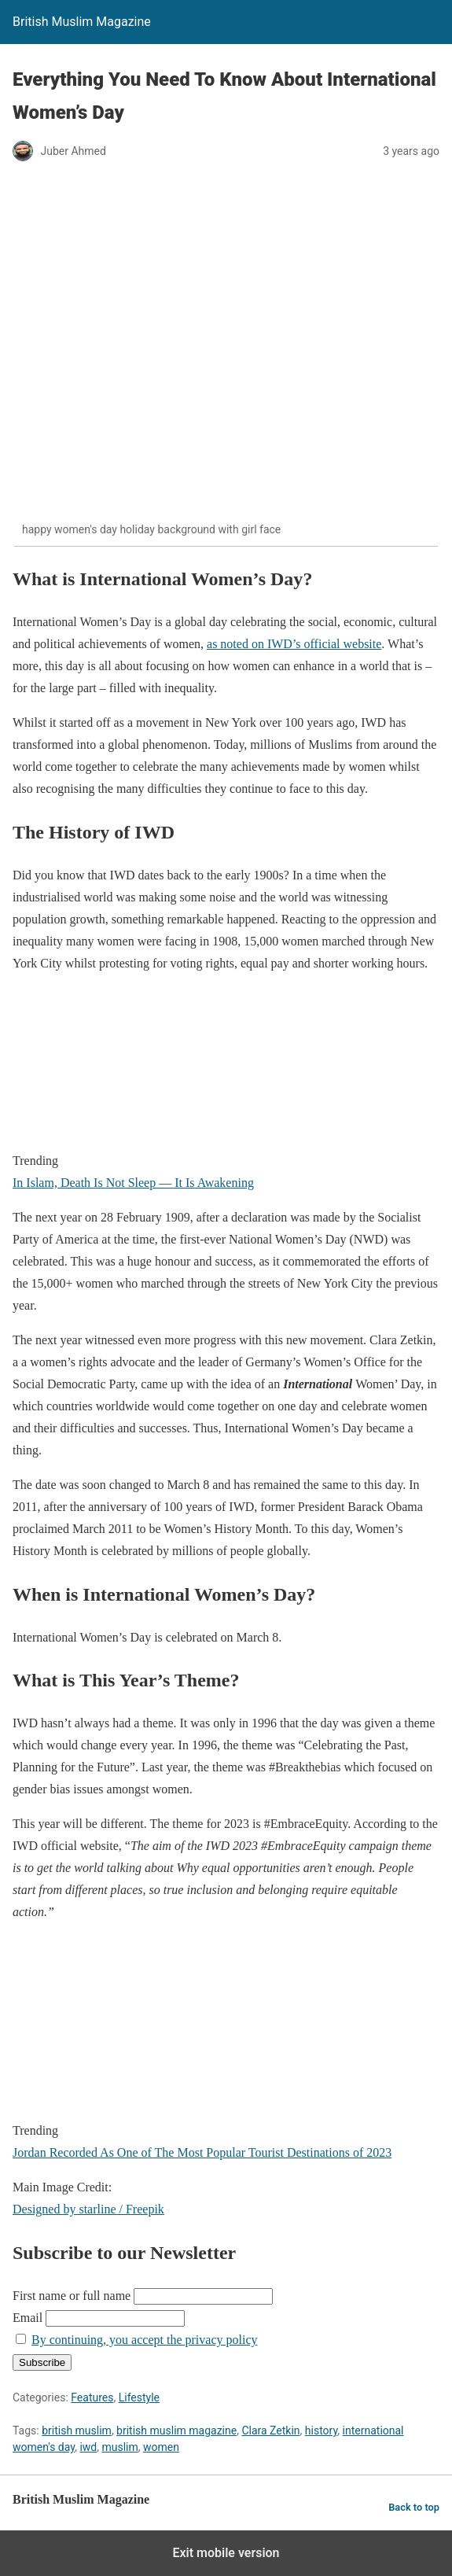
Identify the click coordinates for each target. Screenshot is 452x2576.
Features (92, 2397)
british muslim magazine (176, 2430)
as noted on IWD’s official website (294, 643)
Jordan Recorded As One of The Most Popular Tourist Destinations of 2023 (202, 2152)
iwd (88, 2447)
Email (27, 2317)
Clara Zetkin (270, 2430)
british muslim (77, 2430)
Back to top (413, 2507)
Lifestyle (139, 2397)
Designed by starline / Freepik (88, 2209)
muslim (119, 2447)
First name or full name (71, 2295)
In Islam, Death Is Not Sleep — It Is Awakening (133, 1182)
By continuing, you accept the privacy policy (144, 2339)
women (161, 2447)
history (321, 2430)
